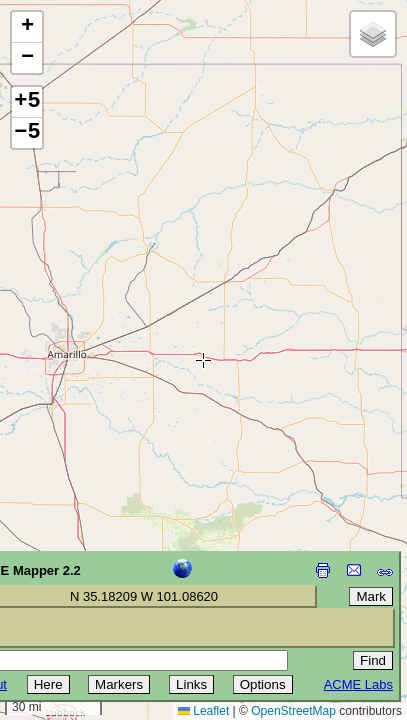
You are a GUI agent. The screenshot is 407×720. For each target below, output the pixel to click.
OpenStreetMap (293, 711)
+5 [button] (27, 102)
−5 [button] (27, 133)
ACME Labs (358, 684)
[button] (27, 27)
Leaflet (203, 711)
